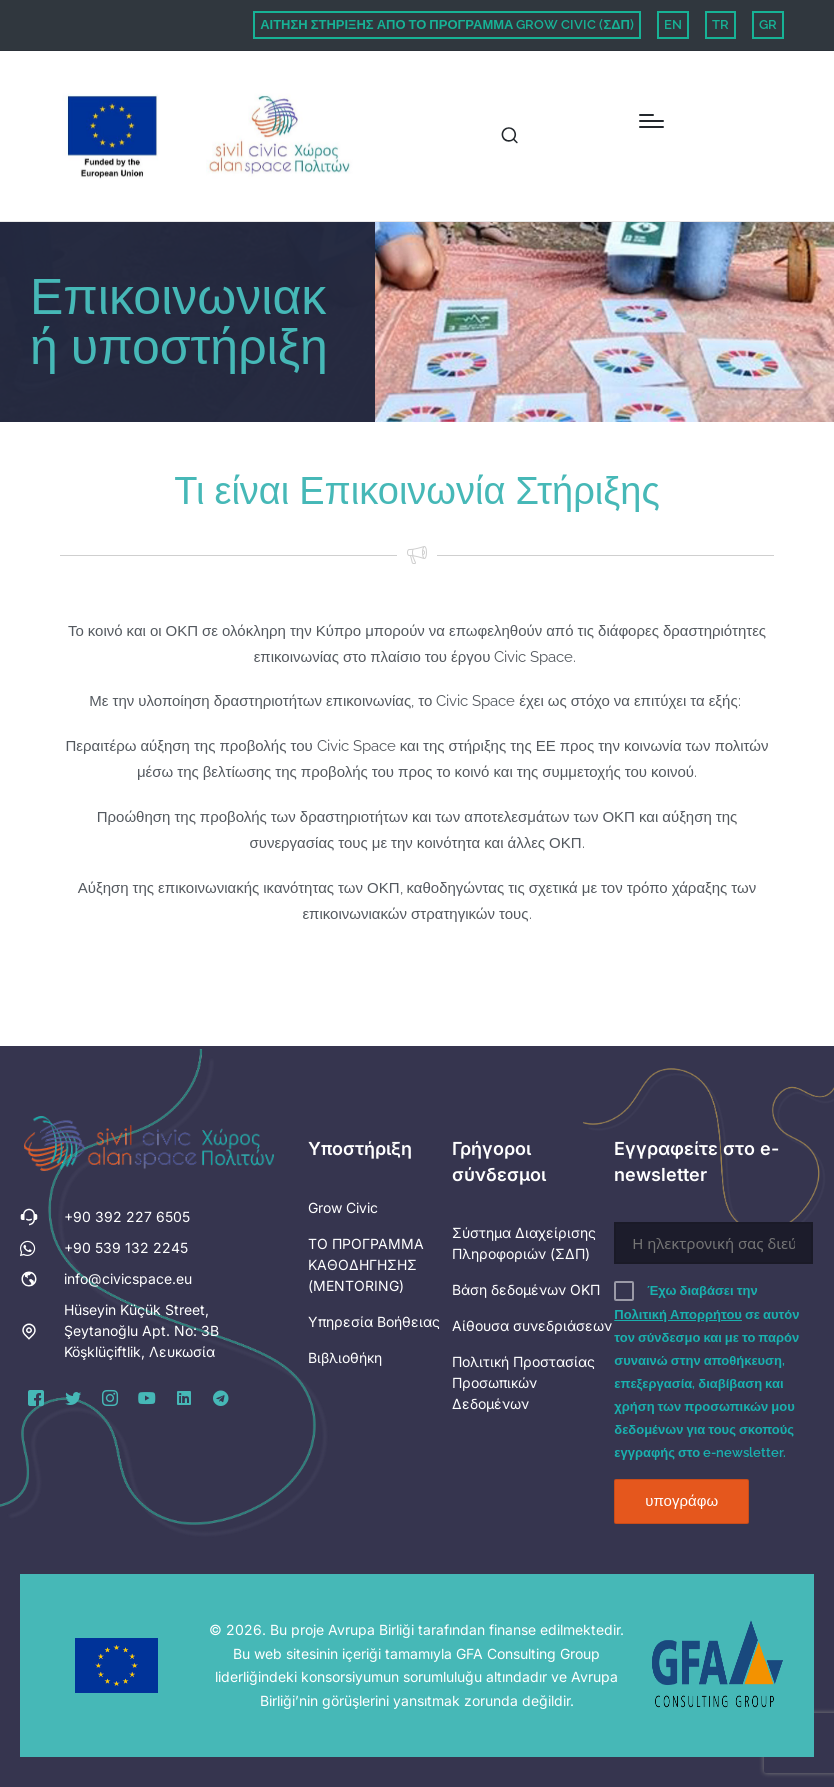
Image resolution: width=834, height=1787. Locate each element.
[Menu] (651, 121)
